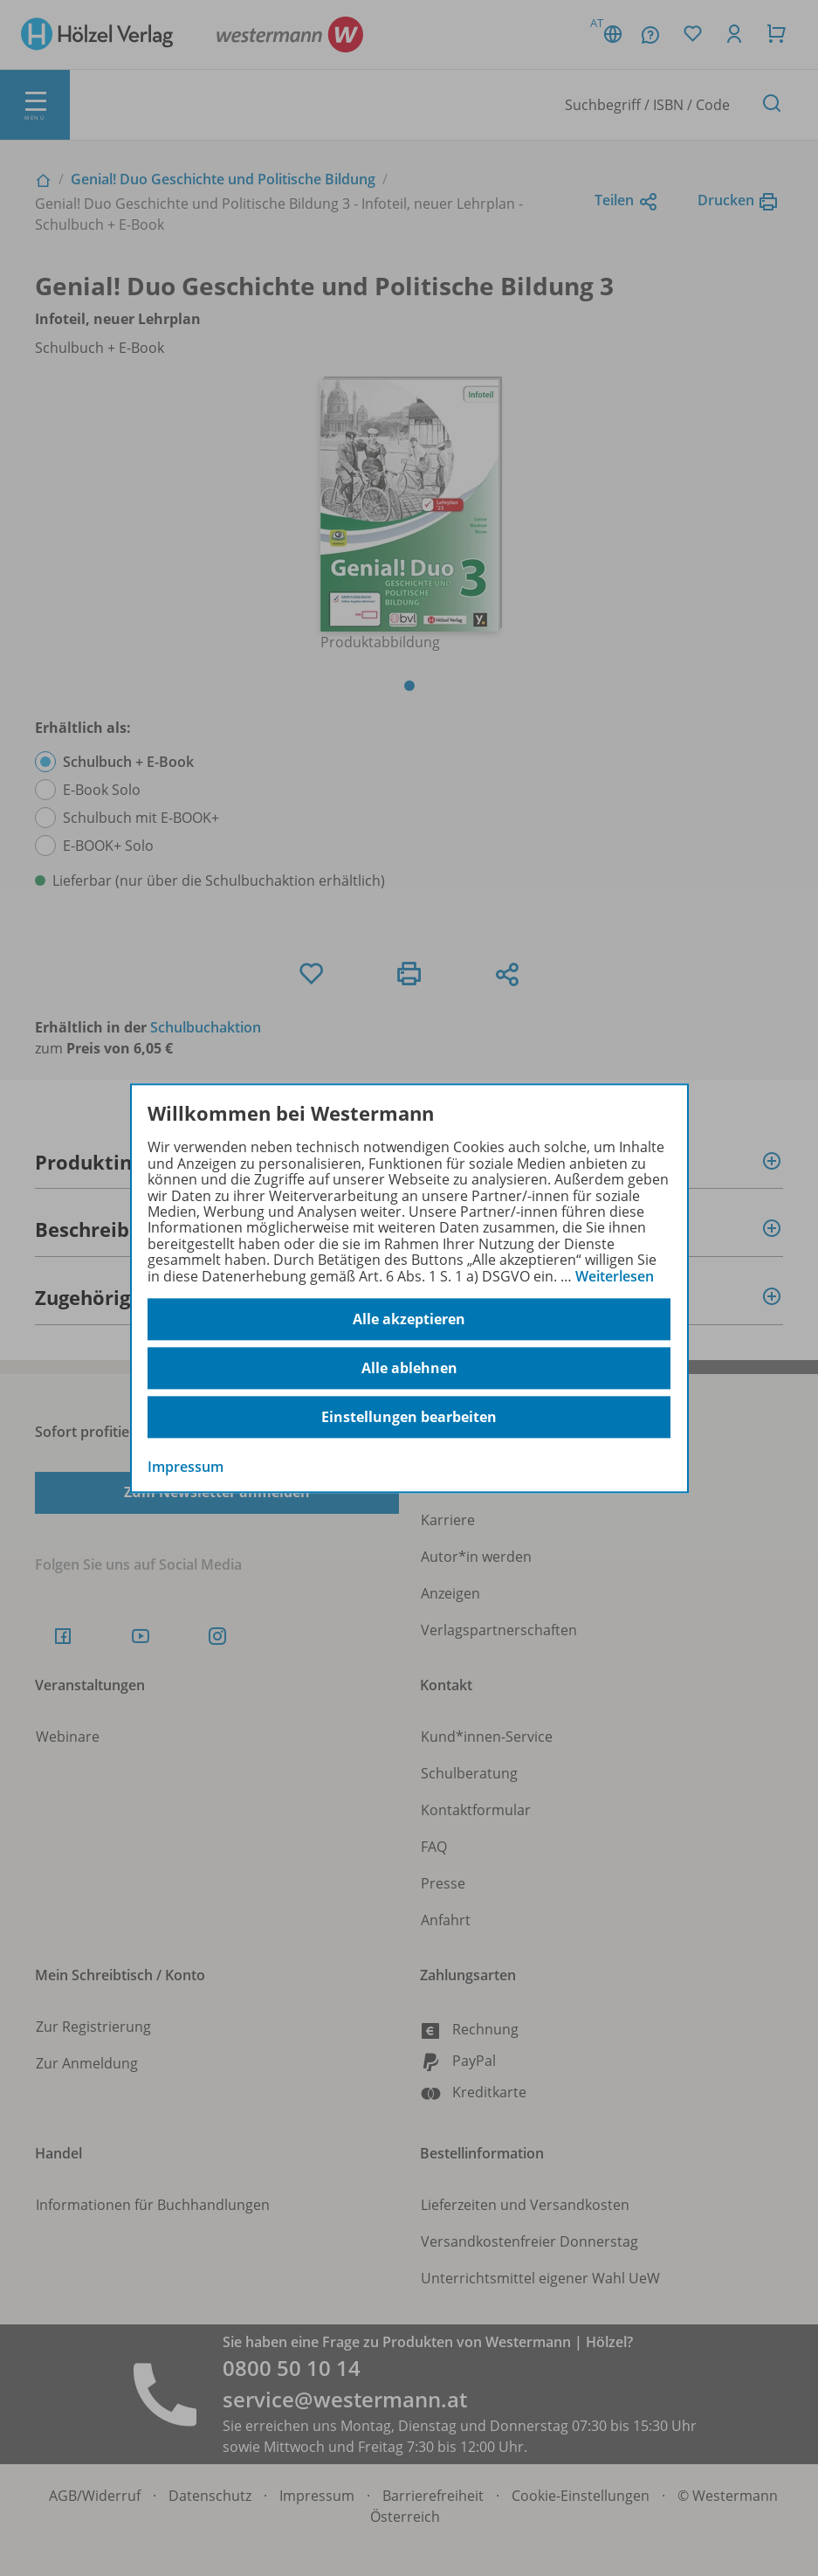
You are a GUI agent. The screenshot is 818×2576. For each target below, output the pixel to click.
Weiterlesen (614, 1276)
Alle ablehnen (409, 1368)
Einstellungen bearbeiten (409, 1416)
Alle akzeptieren (409, 1319)
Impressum (185, 1466)
